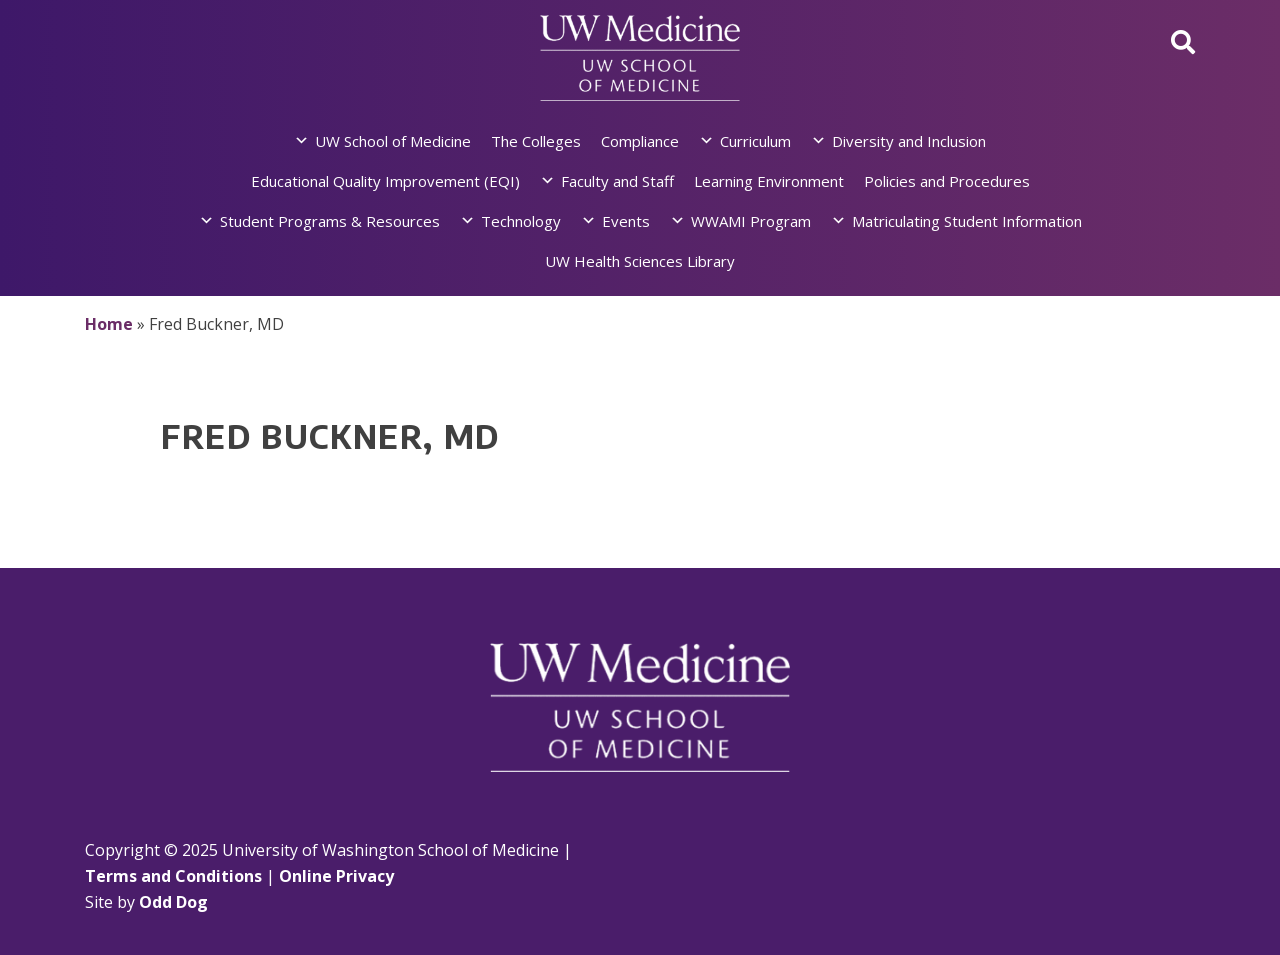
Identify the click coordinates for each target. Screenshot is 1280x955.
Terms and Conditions (173, 876)
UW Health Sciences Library (640, 261)
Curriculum (755, 141)
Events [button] (626, 221)
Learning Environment (769, 181)
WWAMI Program (751, 221)
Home (109, 324)
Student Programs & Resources (330, 221)
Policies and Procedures (947, 181)
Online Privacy (336, 876)
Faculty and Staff (617, 181)
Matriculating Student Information (967, 221)
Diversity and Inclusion (909, 141)
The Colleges (536, 141)
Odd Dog (173, 902)
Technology (521, 221)
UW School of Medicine (393, 141)
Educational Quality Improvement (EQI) (385, 181)
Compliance (640, 141)
